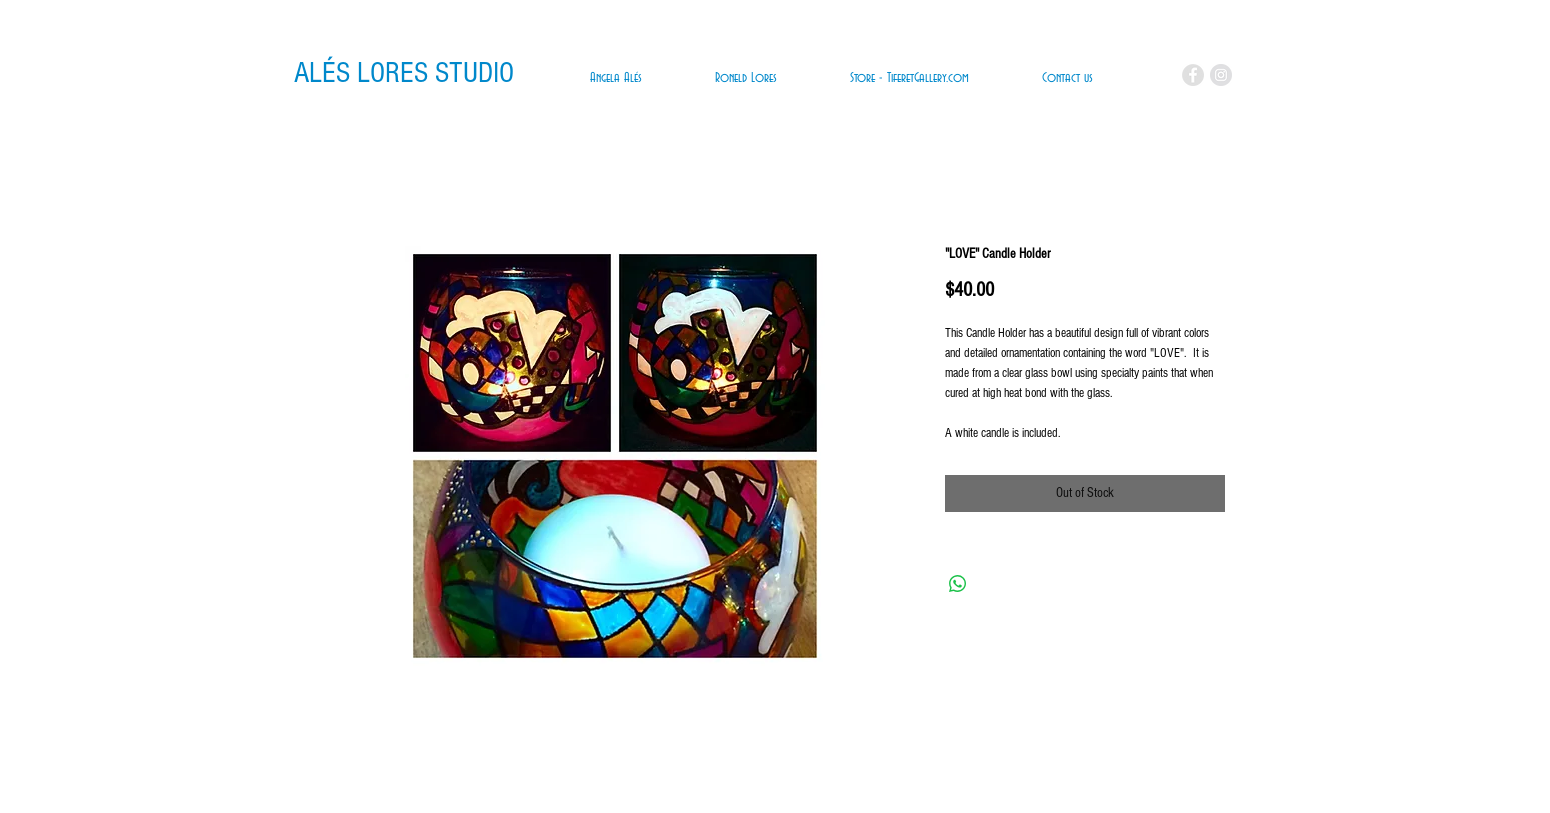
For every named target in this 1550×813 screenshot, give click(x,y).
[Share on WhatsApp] (958, 584)
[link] (1133, 77)
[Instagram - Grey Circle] (1221, 75)
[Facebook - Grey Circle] (1193, 75)
